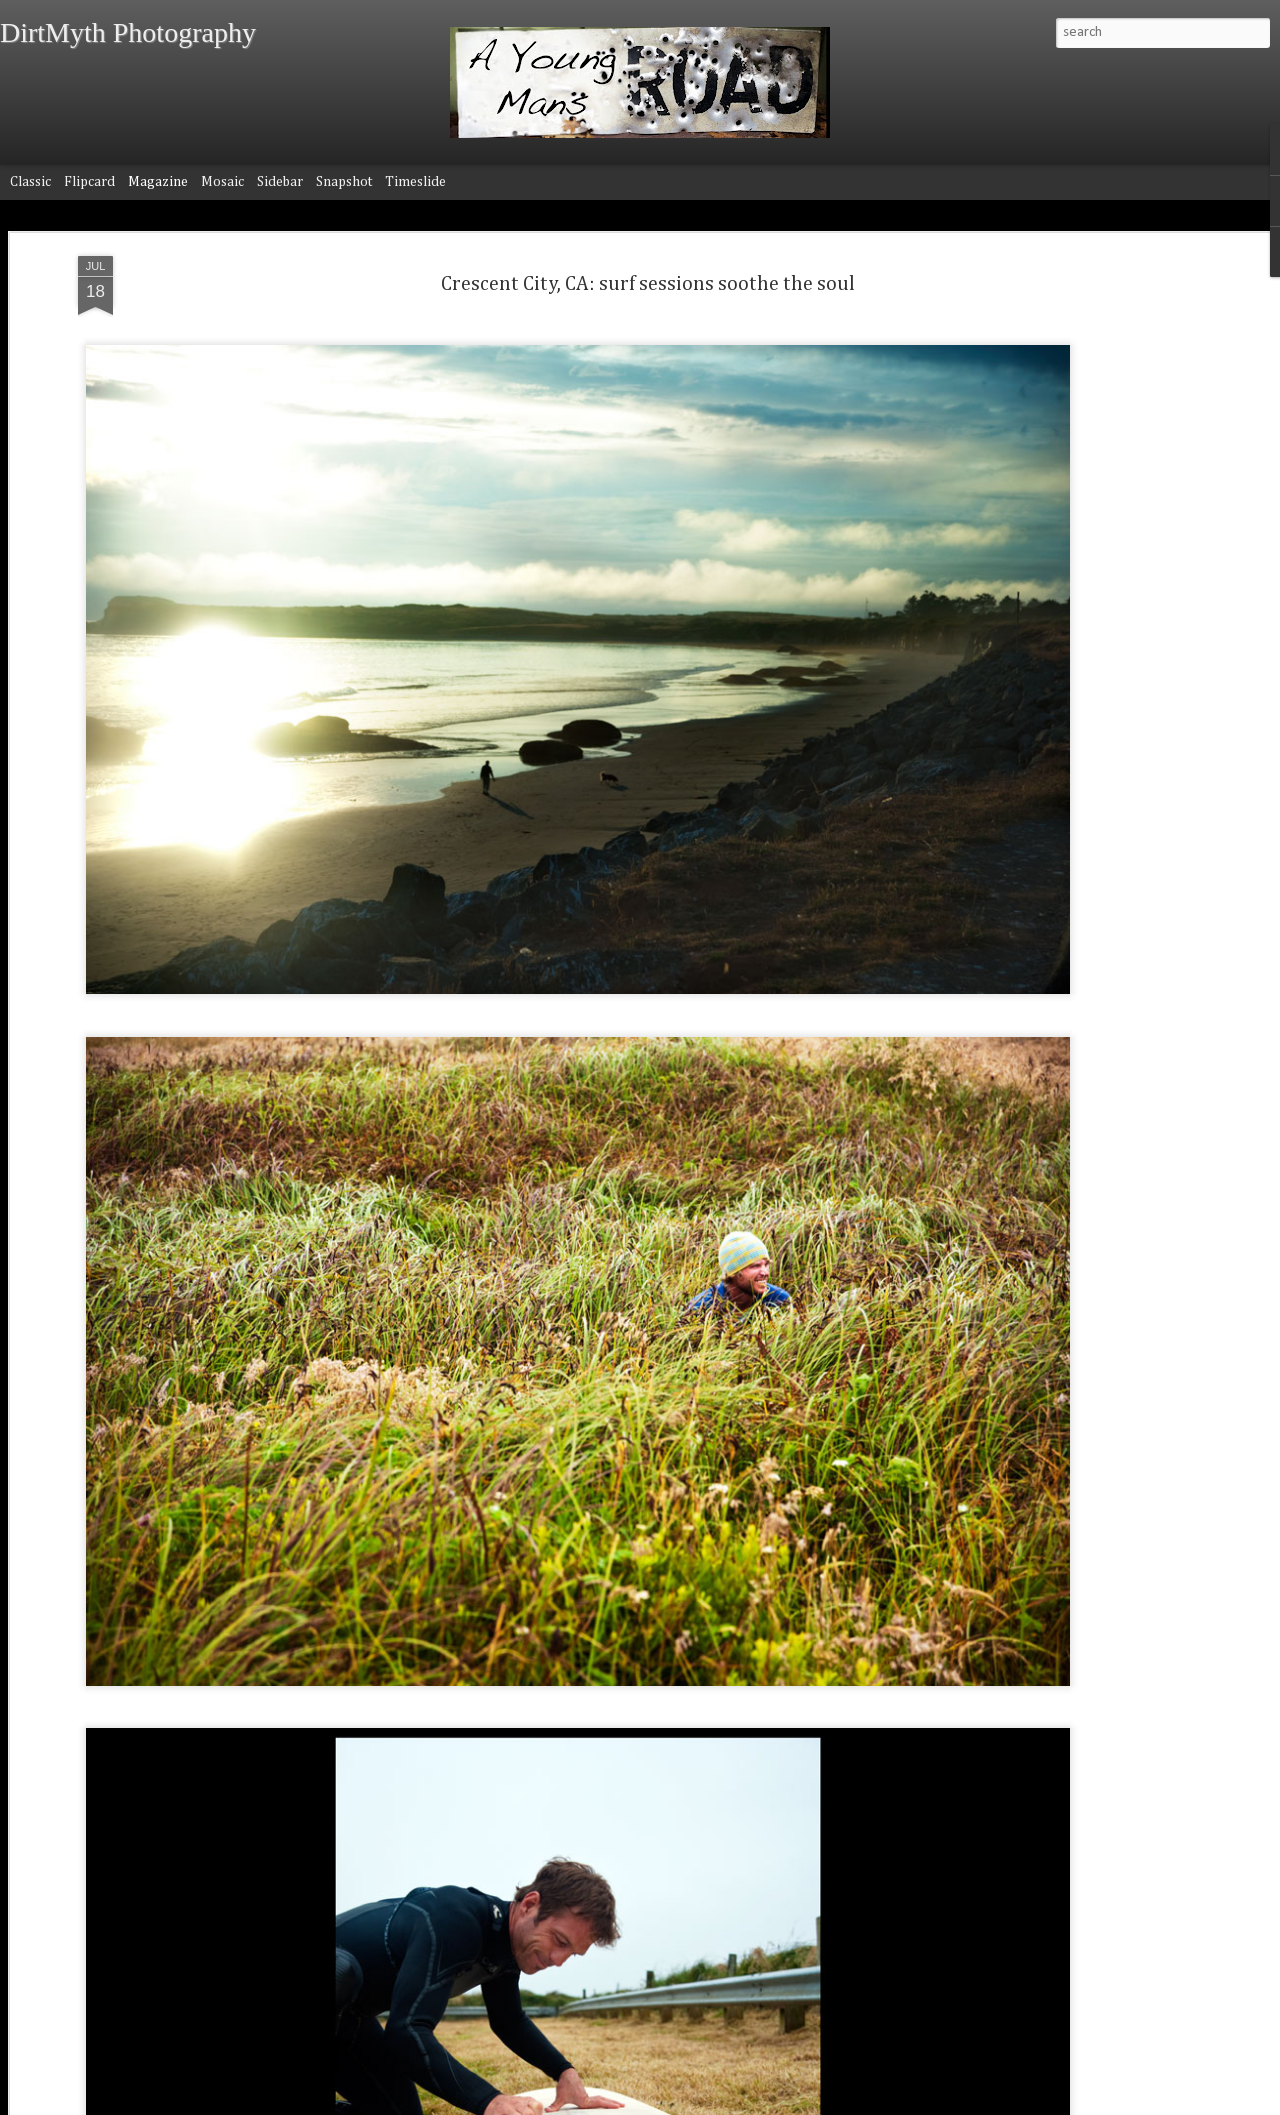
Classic (30, 182)
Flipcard (89, 182)
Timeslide (415, 182)
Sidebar (280, 182)
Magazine (158, 182)
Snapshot (344, 182)
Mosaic (222, 182)
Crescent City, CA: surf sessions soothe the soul (648, 284)
